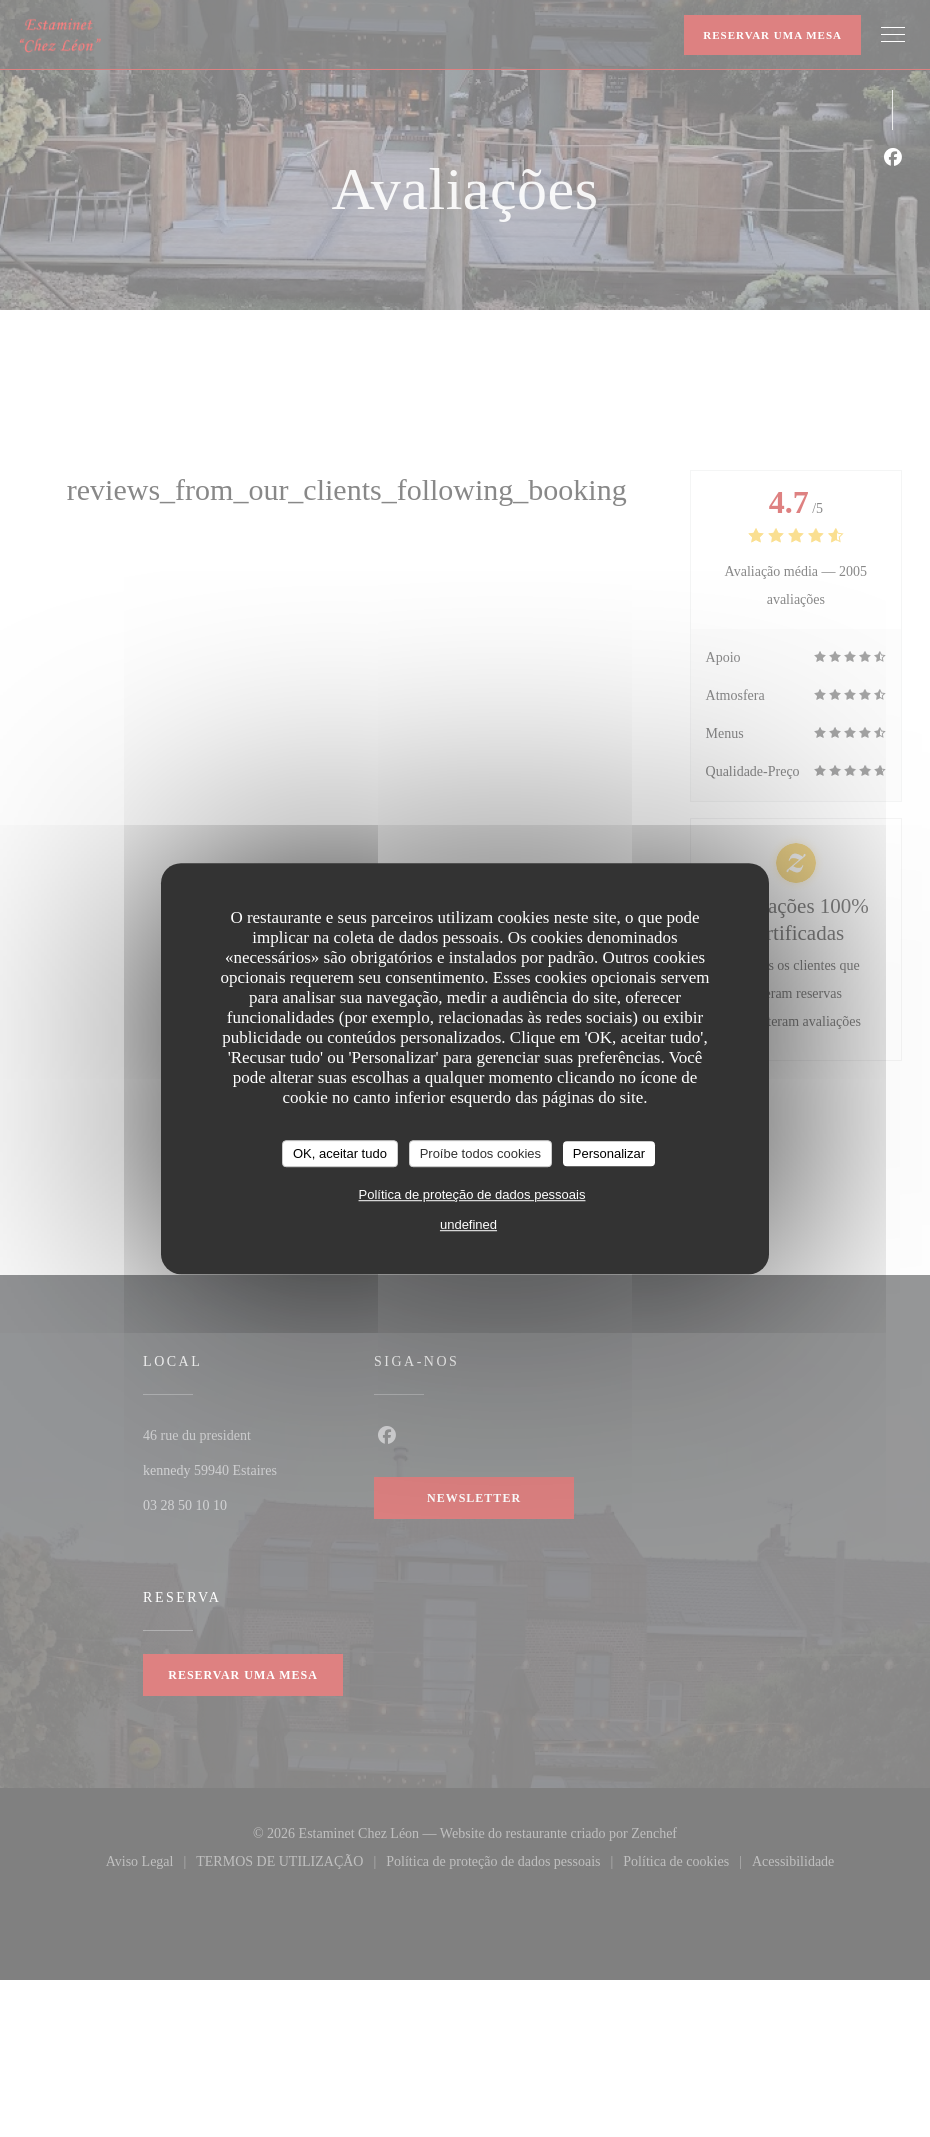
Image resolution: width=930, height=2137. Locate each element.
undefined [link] (468, 1224)
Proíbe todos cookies (480, 1153)
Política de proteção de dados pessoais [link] (472, 1194)
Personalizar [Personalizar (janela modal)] (609, 1153)
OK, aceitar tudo (340, 1153)
